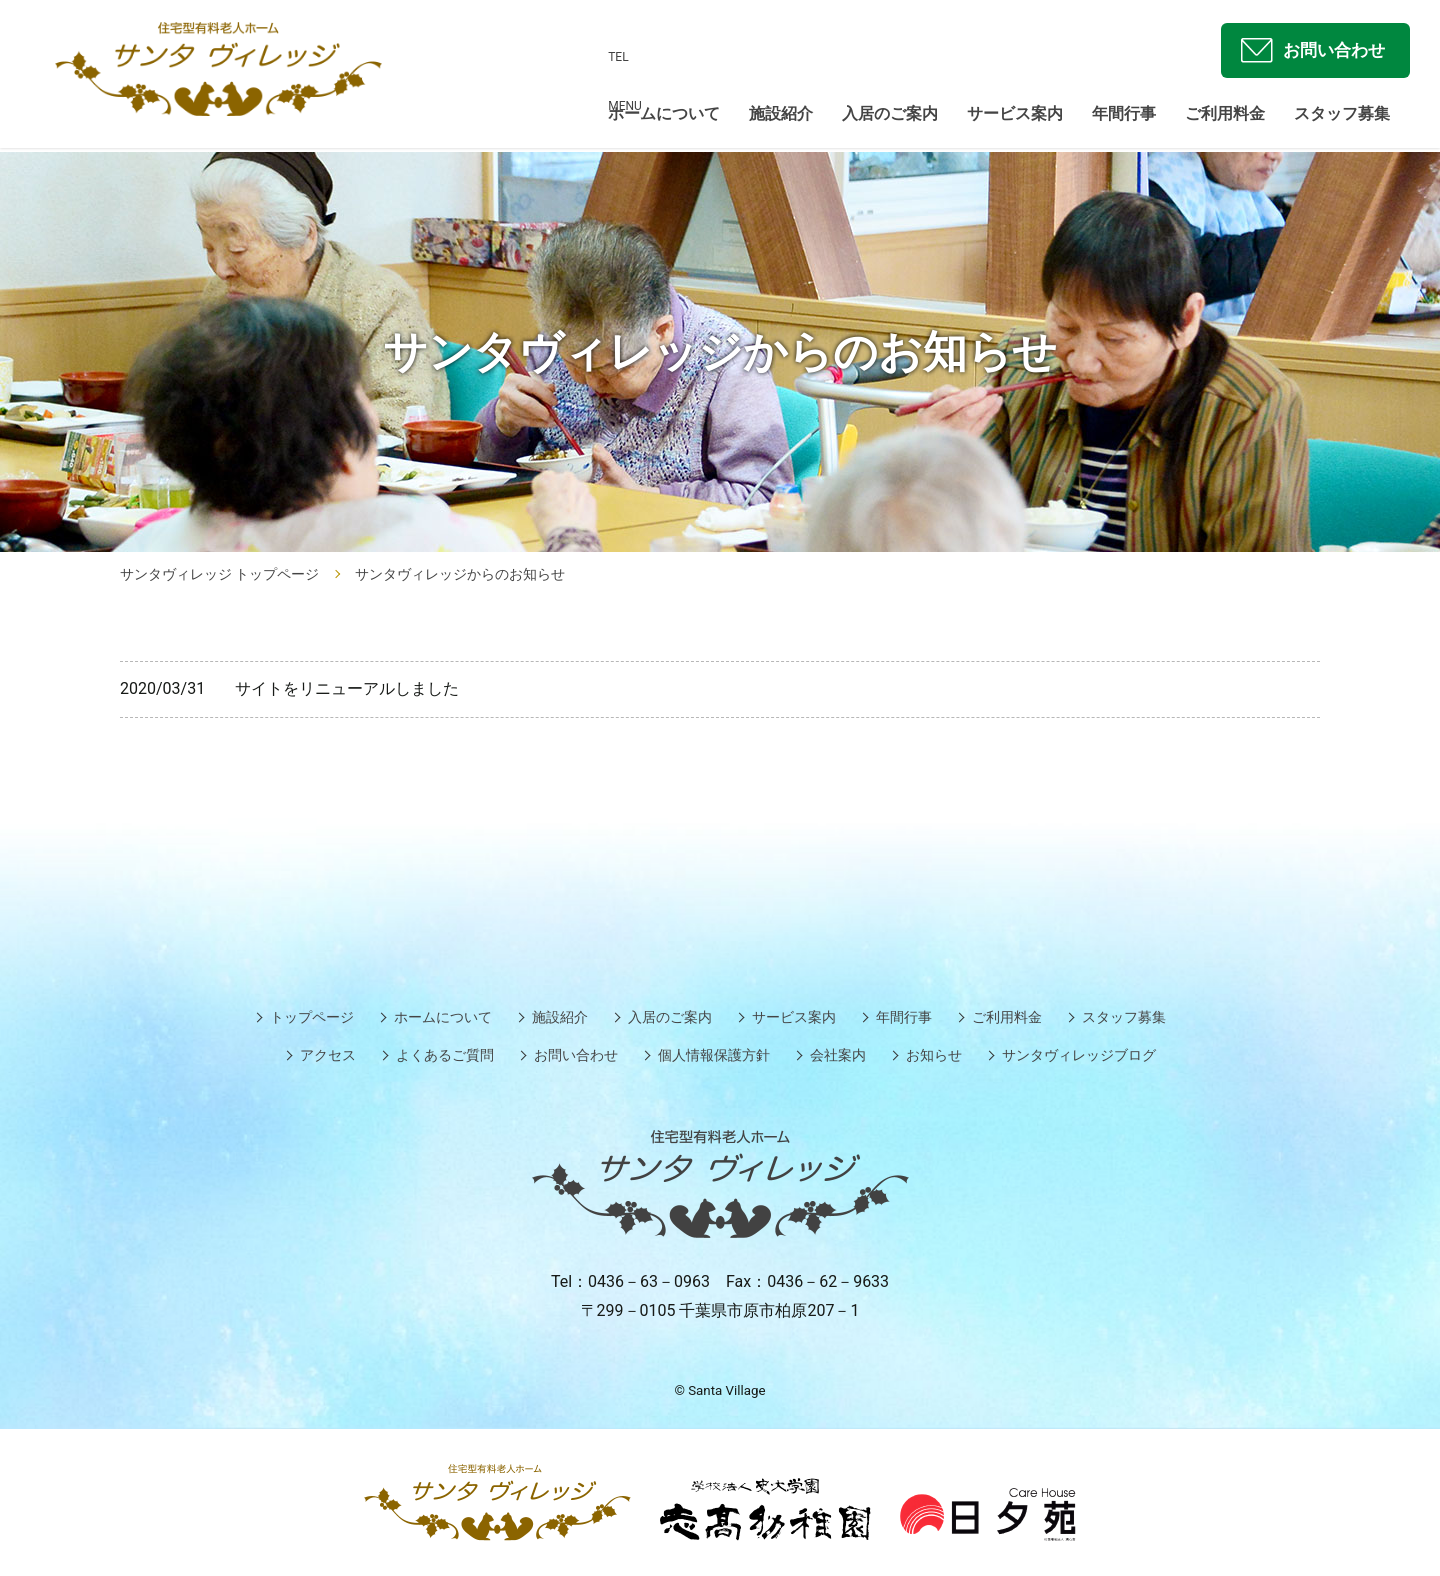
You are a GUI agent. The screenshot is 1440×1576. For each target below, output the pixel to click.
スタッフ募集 (1342, 116)
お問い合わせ (1329, 51)
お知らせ (934, 1055)
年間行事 (1124, 116)
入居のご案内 (890, 116)
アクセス (328, 1055)
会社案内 (838, 1055)
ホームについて (664, 116)
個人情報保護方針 (714, 1055)
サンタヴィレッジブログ (1079, 1055)
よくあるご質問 (445, 1055)
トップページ (312, 1017)
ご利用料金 (1225, 116)
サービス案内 (1015, 116)
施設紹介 (781, 116)
